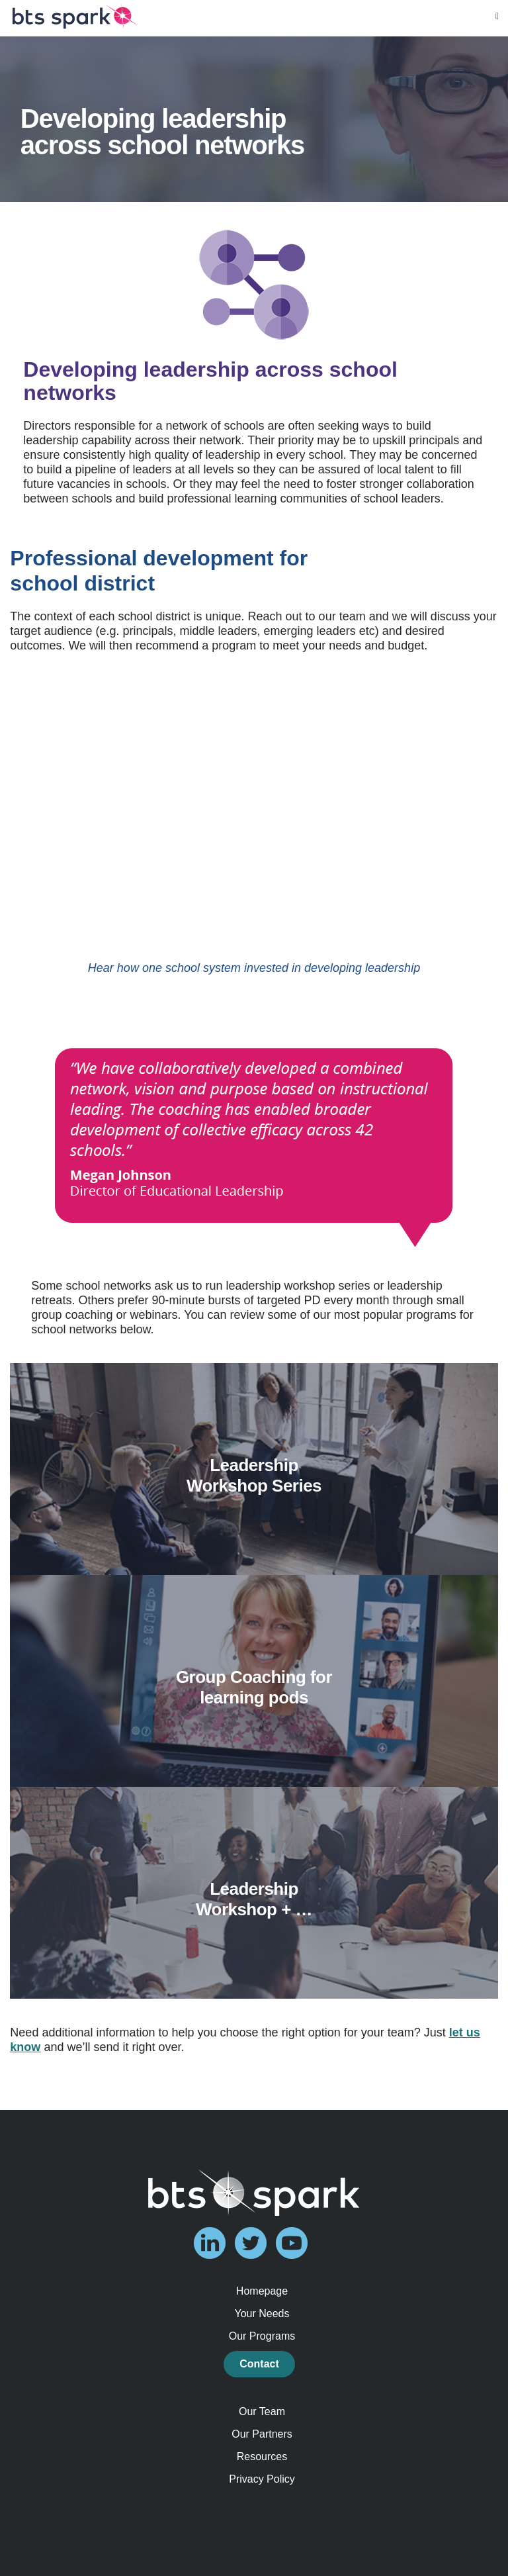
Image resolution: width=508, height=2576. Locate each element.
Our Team (262, 2411)
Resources (262, 2456)
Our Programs (262, 2336)
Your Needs (261, 2313)
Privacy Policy (262, 2479)
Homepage (262, 2291)
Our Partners (262, 2434)
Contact (259, 2363)
